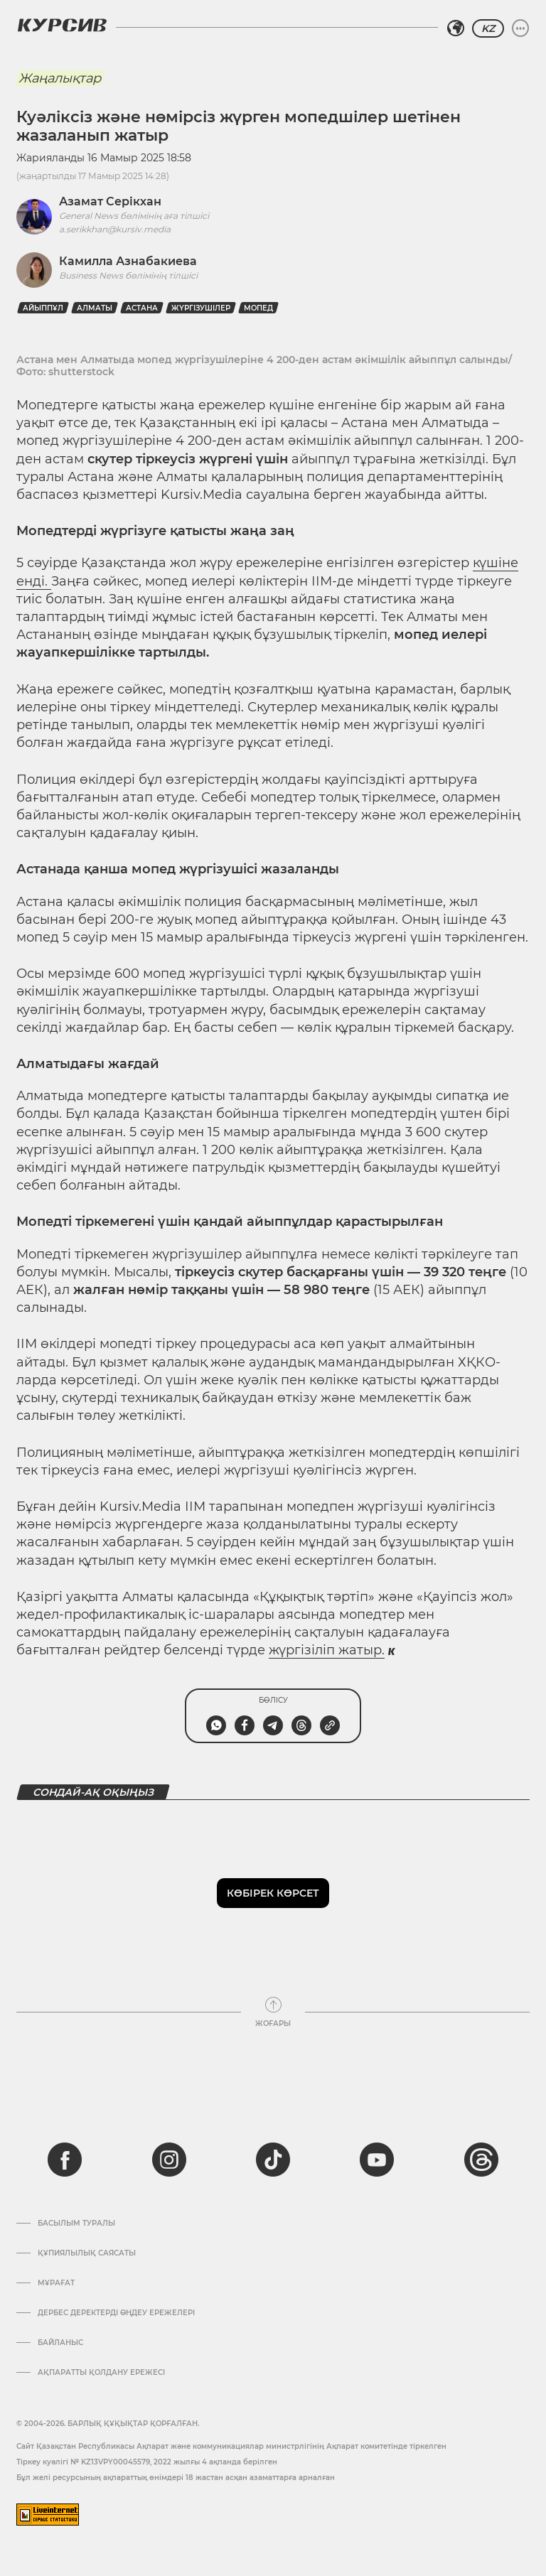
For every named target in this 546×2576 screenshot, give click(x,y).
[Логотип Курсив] (61, 25)
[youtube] (377, 2160)
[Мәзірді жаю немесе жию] (520, 28)
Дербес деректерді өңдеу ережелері (116, 2313)
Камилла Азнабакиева (128, 261)
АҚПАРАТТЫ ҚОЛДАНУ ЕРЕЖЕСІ (101, 2372)
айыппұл (43, 308)
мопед (258, 308)
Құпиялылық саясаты (87, 2253)
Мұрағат (56, 2283)
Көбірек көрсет (273, 1893)
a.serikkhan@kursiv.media (115, 229)
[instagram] (169, 2160)
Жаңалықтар (59, 78)
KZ (488, 28)
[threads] (481, 2160)
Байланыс (60, 2343)
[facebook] (65, 2160)
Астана (142, 308)
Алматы (94, 308)
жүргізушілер (200, 308)
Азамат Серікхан (110, 201)
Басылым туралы (76, 2223)
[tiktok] (273, 2160)
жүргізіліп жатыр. (327, 1650)
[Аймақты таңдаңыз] (455, 28)
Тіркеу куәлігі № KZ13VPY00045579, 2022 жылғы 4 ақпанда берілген (146, 2462)
